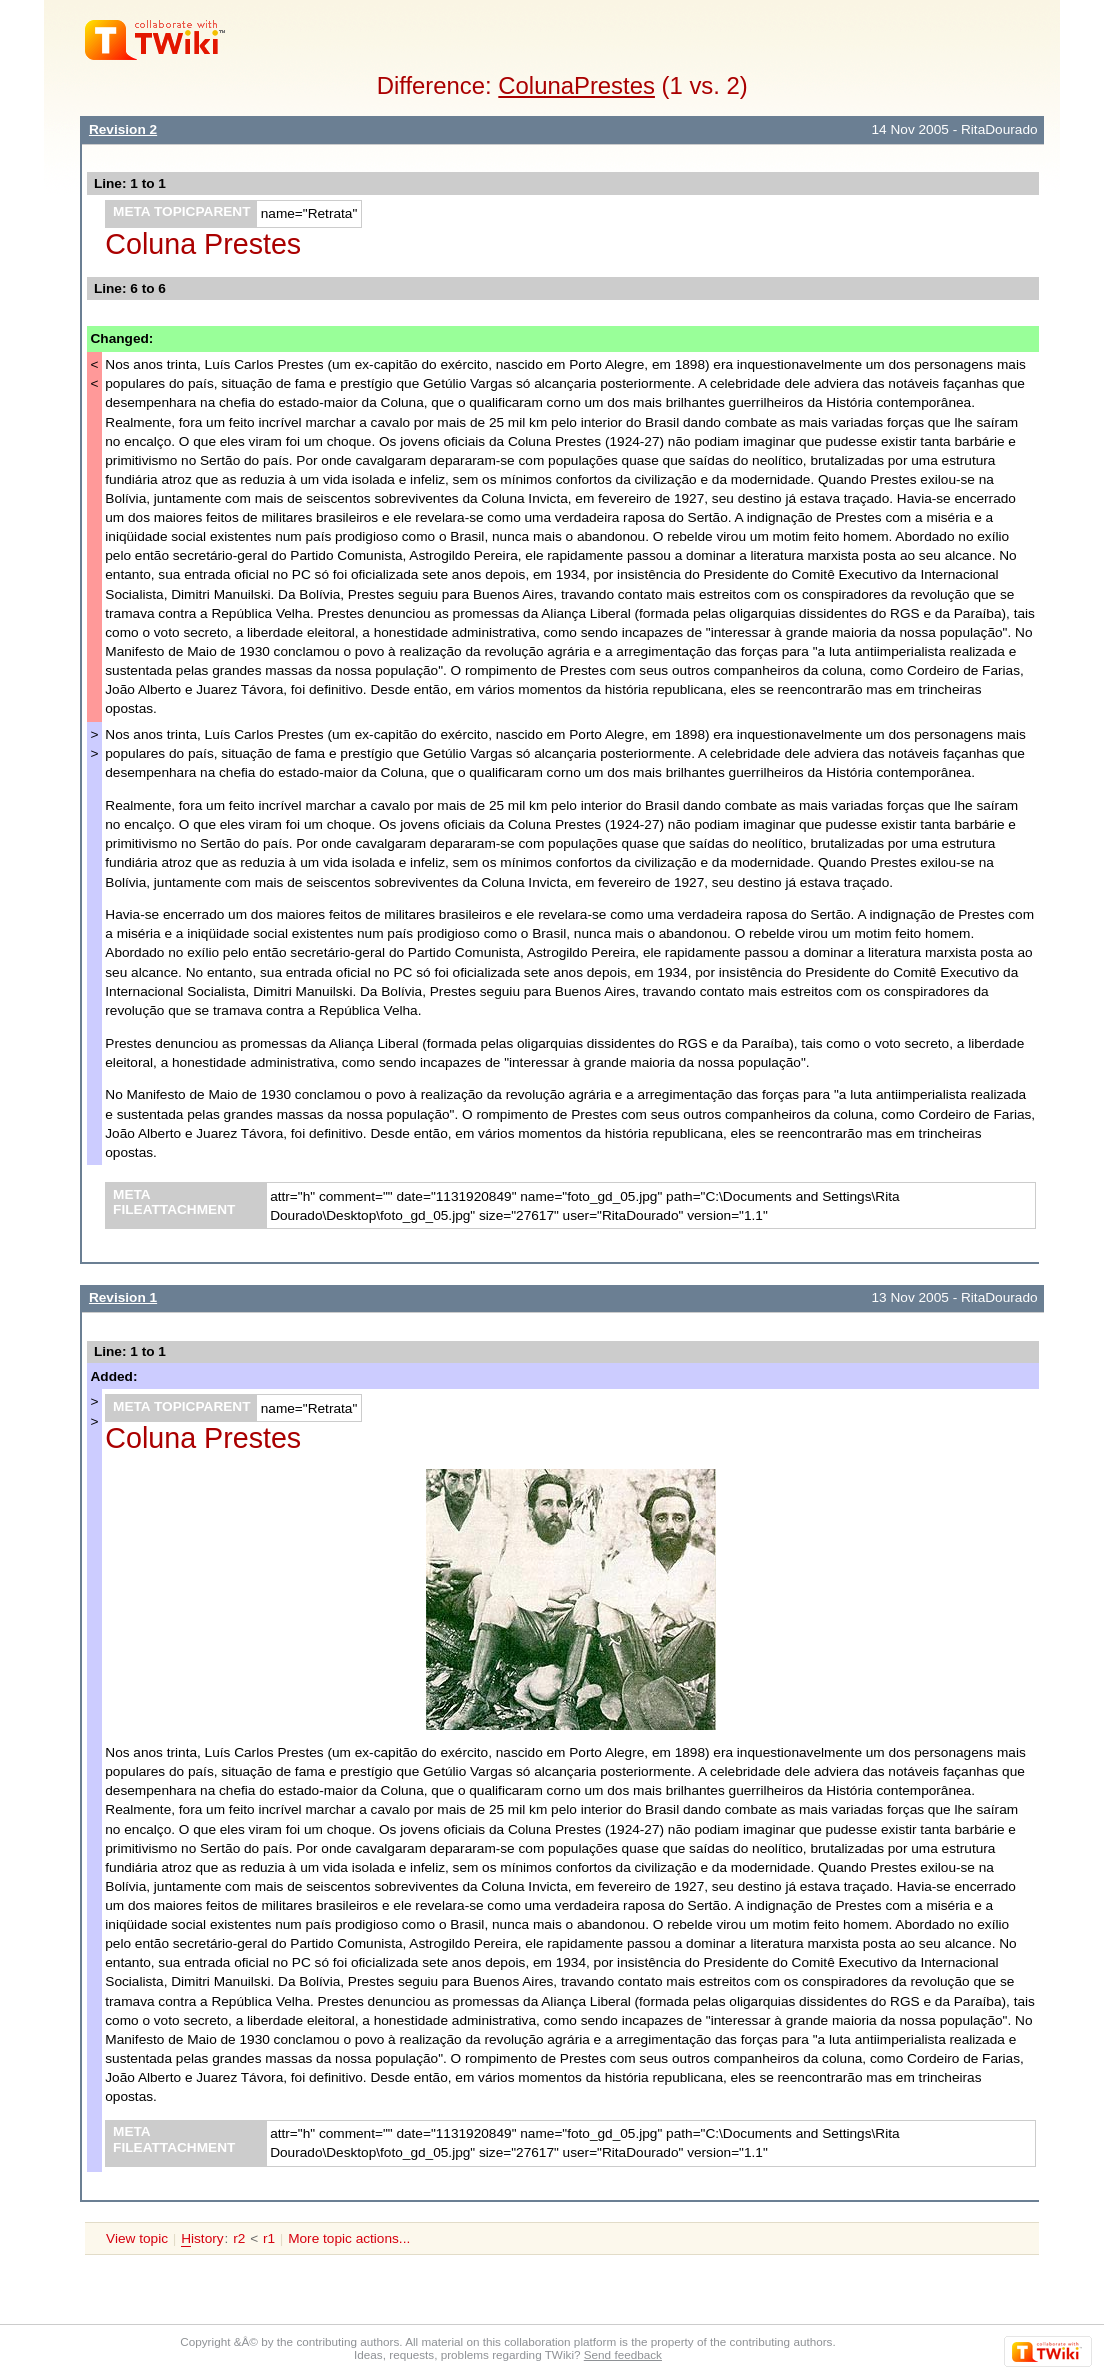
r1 (269, 2238)
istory (202, 2239)
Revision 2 (123, 129)
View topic (137, 2238)
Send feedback (623, 2354)
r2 (239, 2238)
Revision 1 (123, 1297)
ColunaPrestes (576, 85)
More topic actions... (349, 2238)
